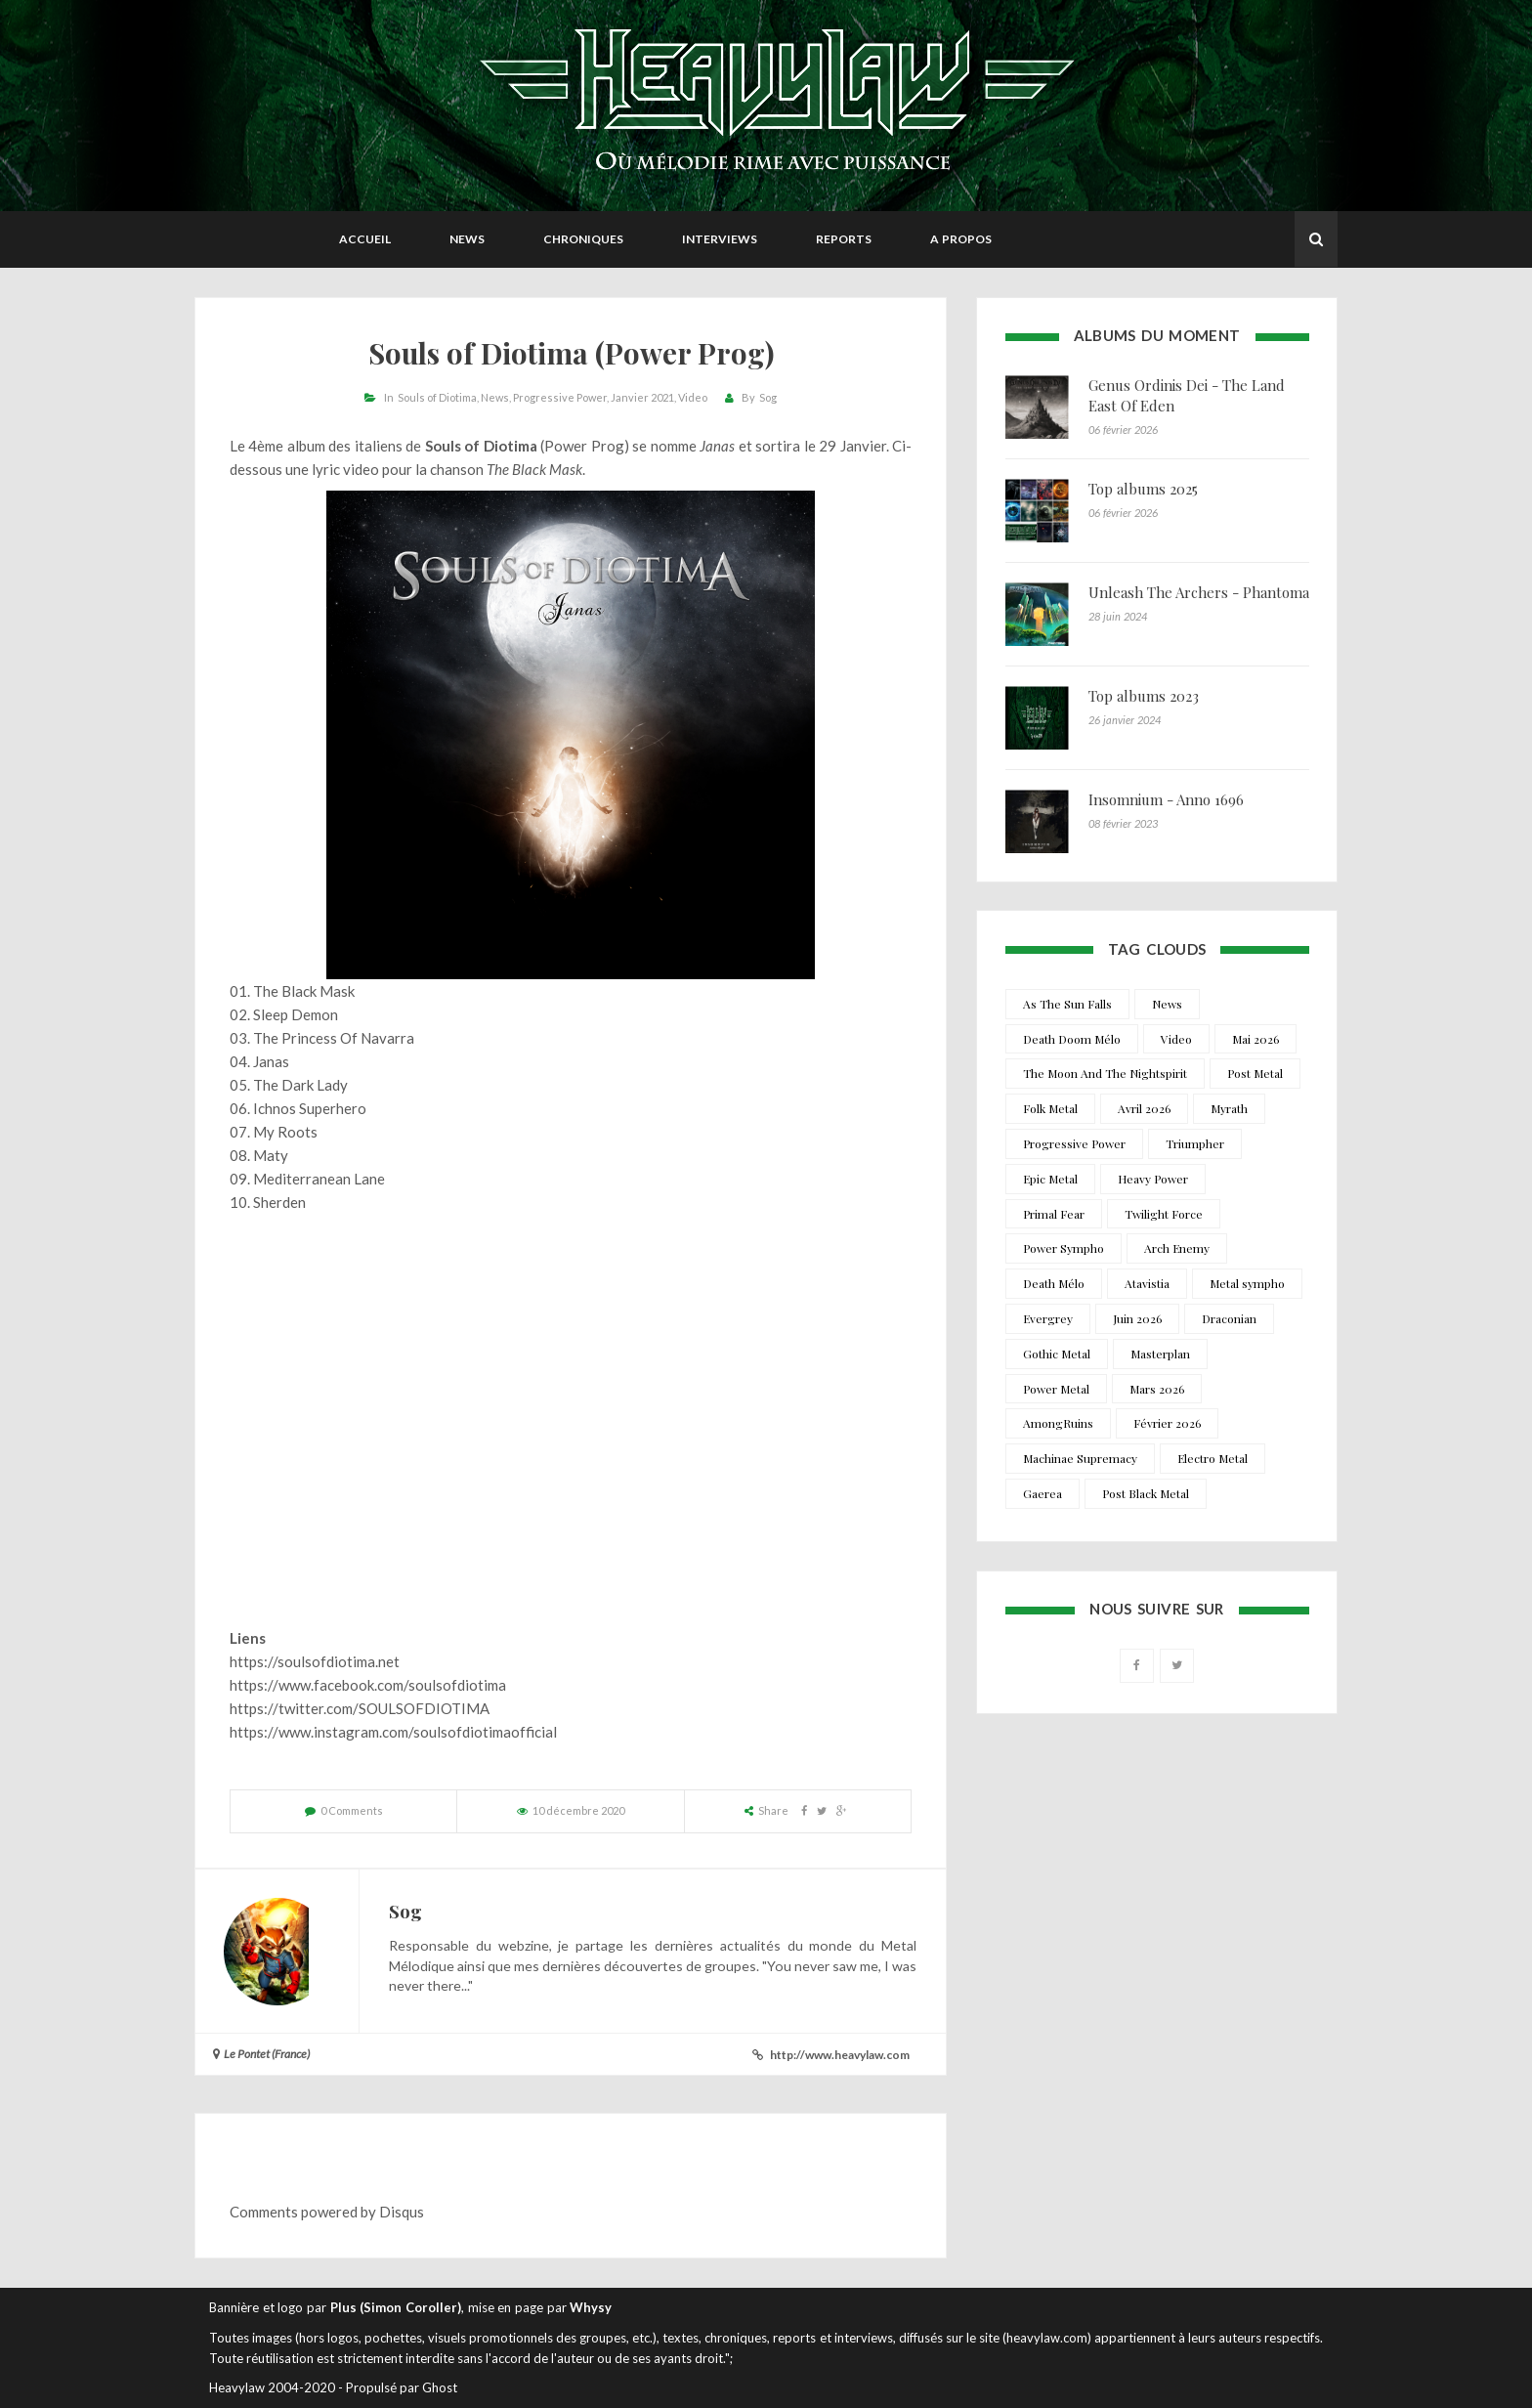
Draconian (1229, 1318)
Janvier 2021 (642, 397)
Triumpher (1195, 1143)
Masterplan (1160, 1353)
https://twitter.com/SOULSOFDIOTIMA (359, 1708)
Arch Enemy (1177, 1248)
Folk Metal (1050, 1108)
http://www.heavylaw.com (840, 2054)
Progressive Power (560, 397)
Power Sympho (1063, 1248)
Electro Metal (1212, 1458)
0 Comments (351, 1810)
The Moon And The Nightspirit (1105, 1073)
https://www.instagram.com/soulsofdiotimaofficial (393, 1732)
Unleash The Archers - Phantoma (1198, 592)
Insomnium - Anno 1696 (1166, 799)
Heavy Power (1153, 1178)
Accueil (365, 239)
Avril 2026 (1144, 1108)
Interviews (719, 239)
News (467, 239)
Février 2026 (1167, 1423)
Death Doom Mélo (1072, 1039)
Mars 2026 (1156, 1389)
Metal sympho (1247, 1283)
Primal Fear (1054, 1214)
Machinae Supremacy (1080, 1458)
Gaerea (1042, 1493)
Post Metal (1255, 1073)
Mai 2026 (1255, 1039)
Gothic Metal (1056, 1353)
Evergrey (1048, 1318)
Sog (768, 397)
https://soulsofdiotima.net (315, 1661)
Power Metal (1056, 1389)
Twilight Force (1164, 1214)
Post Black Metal (1145, 1493)
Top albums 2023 (1143, 696)
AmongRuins (1058, 1423)
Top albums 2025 (1143, 488)
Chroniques (583, 239)
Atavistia (1147, 1283)
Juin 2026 (1137, 1318)
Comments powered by (327, 2211)
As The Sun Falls (1067, 1003)
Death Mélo (1054, 1283)
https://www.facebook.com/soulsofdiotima (368, 1685)
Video (692, 397)
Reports (844, 239)
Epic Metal (1050, 1178)
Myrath (1229, 1108)
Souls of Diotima (437, 397)
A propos (961, 239)
